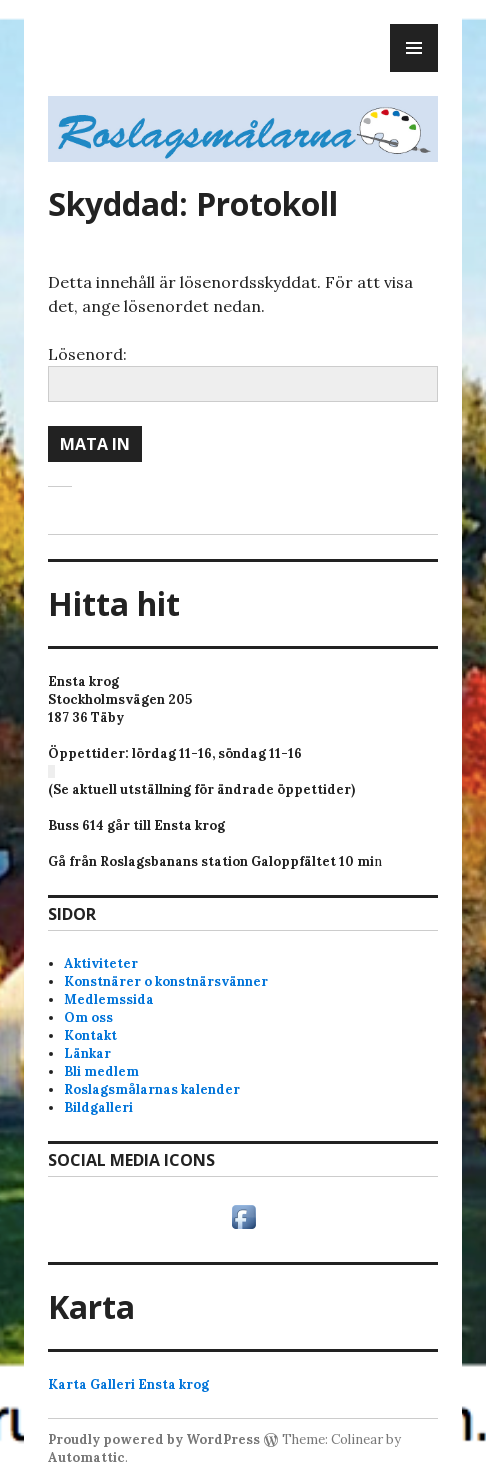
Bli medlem (101, 1071)
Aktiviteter (101, 963)
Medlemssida (109, 999)
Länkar (87, 1053)
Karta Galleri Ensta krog (128, 1384)
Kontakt (90, 1035)
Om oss (88, 1017)
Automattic (86, 1457)
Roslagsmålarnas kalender (152, 1089)
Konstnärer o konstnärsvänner (166, 981)
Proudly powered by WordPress (154, 1439)
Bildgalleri (98, 1107)
